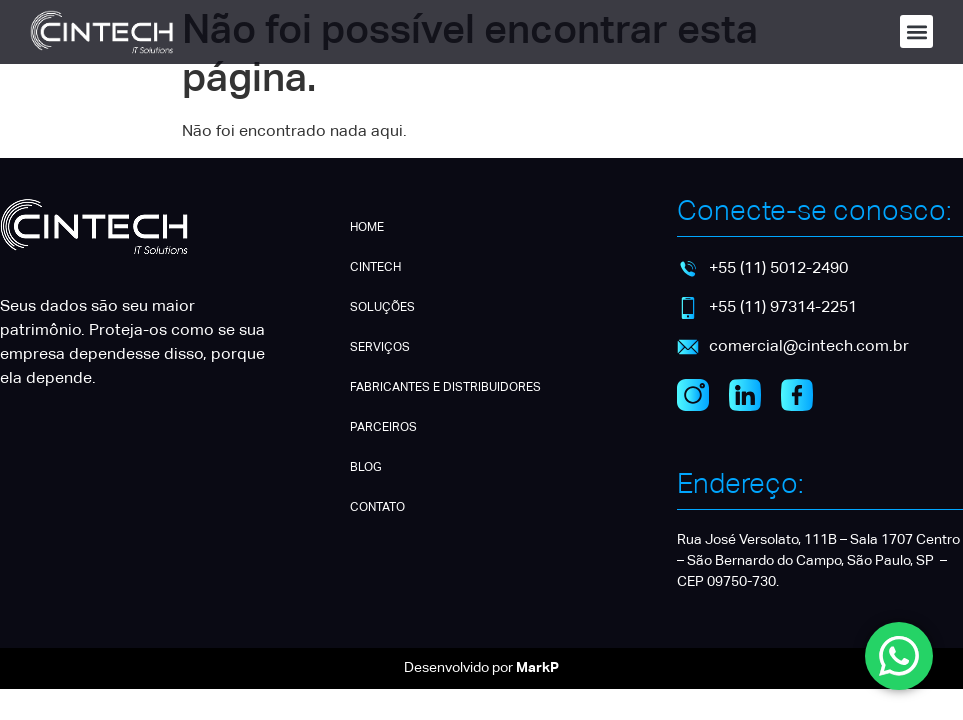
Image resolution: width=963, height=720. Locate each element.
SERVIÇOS (380, 348)
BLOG (366, 468)
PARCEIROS (383, 428)
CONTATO (377, 508)
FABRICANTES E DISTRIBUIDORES (445, 388)
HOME (367, 228)
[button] (916, 31)
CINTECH (375, 268)
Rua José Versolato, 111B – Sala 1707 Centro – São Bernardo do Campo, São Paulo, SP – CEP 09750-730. (818, 561)
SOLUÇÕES (382, 308)
